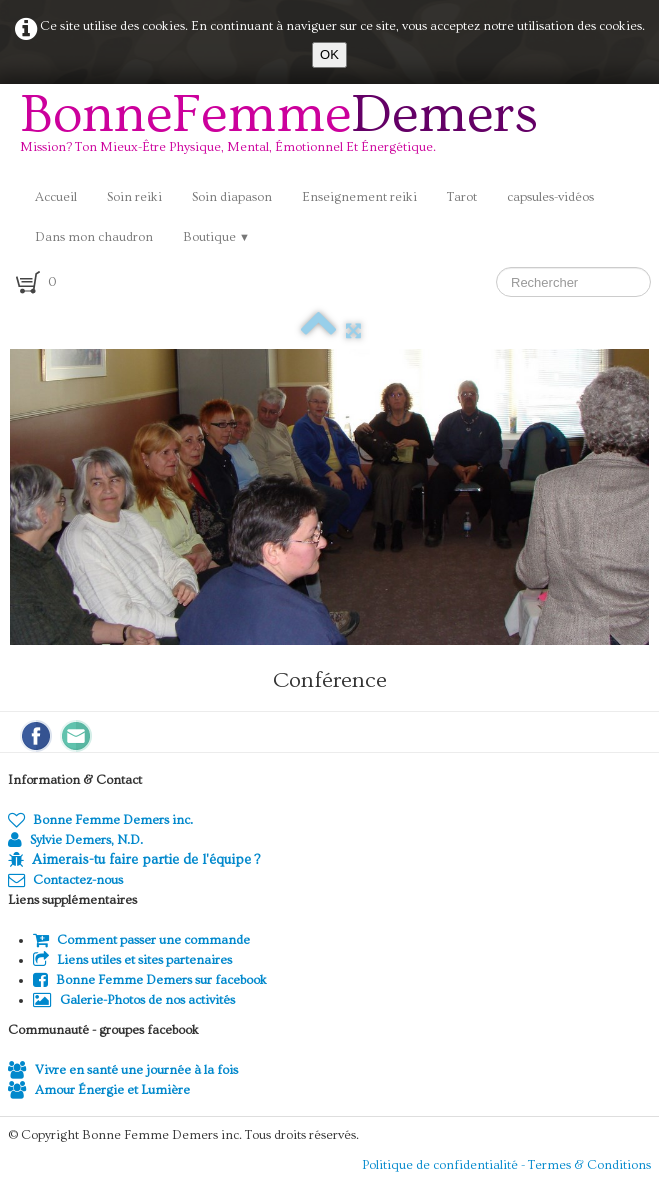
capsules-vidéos (550, 197)
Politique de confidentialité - (445, 1165)
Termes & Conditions (589, 1165)
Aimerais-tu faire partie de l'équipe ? (146, 860)
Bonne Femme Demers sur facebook (150, 980)
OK (329, 54)
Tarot (462, 197)
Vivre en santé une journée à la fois (123, 1070)
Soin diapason (232, 197)
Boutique (216, 237)
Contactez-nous (65, 880)
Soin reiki (134, 197)
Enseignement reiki (359, 197)
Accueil (56, 197)
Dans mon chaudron (94, 237)
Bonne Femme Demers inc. (100, 820)
